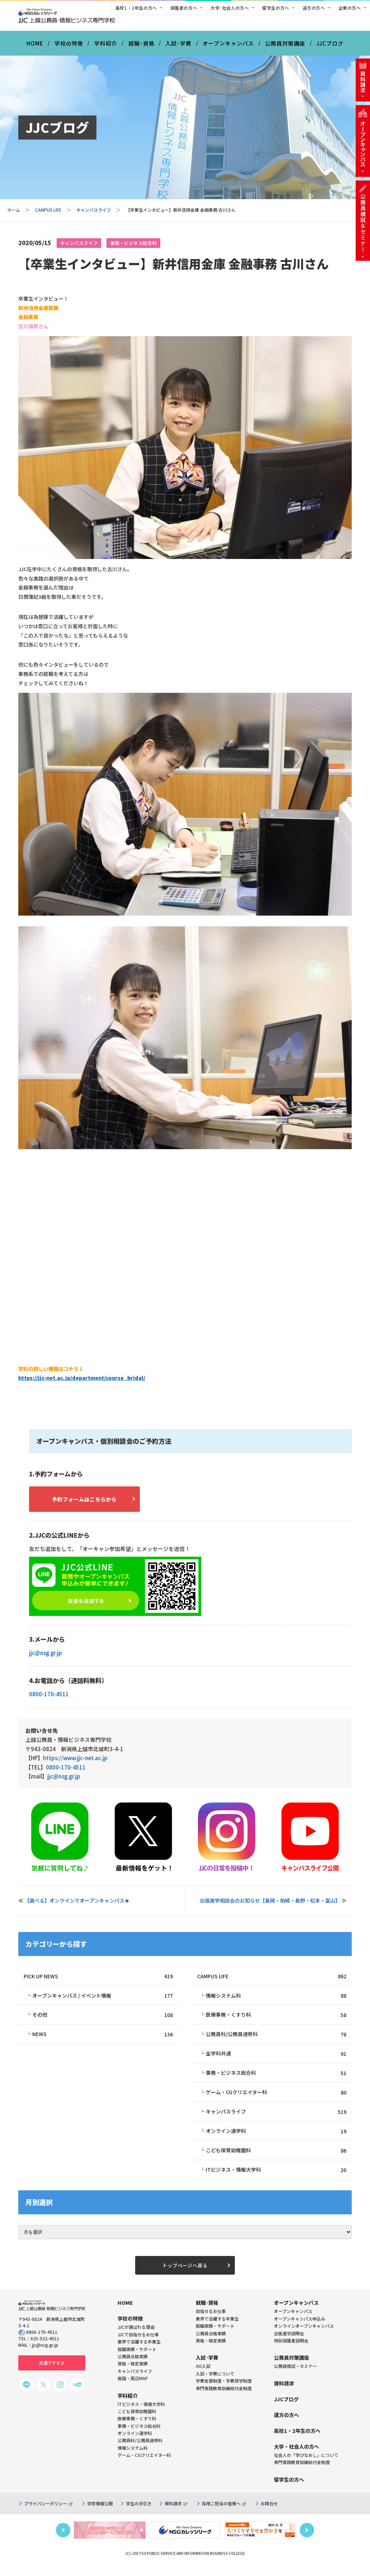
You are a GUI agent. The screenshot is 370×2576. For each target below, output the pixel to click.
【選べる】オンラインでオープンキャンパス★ (76, 1904)
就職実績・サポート (215, 2334)
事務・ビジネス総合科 (133, 246)
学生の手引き (139, 2511)
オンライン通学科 (276, 2137)
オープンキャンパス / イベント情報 (102, 2000)
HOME (35, 46)
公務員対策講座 (285, 46)
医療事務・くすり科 (276, 2019)
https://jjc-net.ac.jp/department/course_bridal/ (81, 1381)
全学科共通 (276, 2059)
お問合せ (269, 2511)
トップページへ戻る (185, 2273)
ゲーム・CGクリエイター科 (276, 2098)
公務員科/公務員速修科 (276, 2039)
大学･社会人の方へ (229, 8)
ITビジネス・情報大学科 (276, 2177)
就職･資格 (141, 46)
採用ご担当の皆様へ (224, 2511)
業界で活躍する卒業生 (217, 2326)
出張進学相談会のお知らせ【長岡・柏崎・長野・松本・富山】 (270, 1904)
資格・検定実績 (211, 2349)
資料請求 (176, 2511)
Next (307, 2538)
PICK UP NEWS (98, 1980)
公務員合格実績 (211, 2341)
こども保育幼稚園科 (276, 2157)
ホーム (13, 213)
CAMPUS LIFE (48, 213)
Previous (63, 2538)
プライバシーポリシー (48, 2511)
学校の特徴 (68, 46)
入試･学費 (178, 46)
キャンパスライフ (93, 213)
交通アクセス (52, 2371)
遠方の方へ (314, 8)
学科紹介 (105, 46)
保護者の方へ (184, 8)
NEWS (102, 2039)
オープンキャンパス (228, 46)
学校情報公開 (100, 2511)
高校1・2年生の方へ (136, 8)
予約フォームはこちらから (89, 1502)
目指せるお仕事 (211, 2319)
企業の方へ (349, 8)
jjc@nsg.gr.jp (45, 1656)
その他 (102, 2019)
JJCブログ (329, 46)
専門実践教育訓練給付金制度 (224, 2396)
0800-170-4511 (49, 1698)
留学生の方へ (275, 8)
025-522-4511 (44, 2347)
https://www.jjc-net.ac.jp (75, 1762)
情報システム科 (276, 2000)
